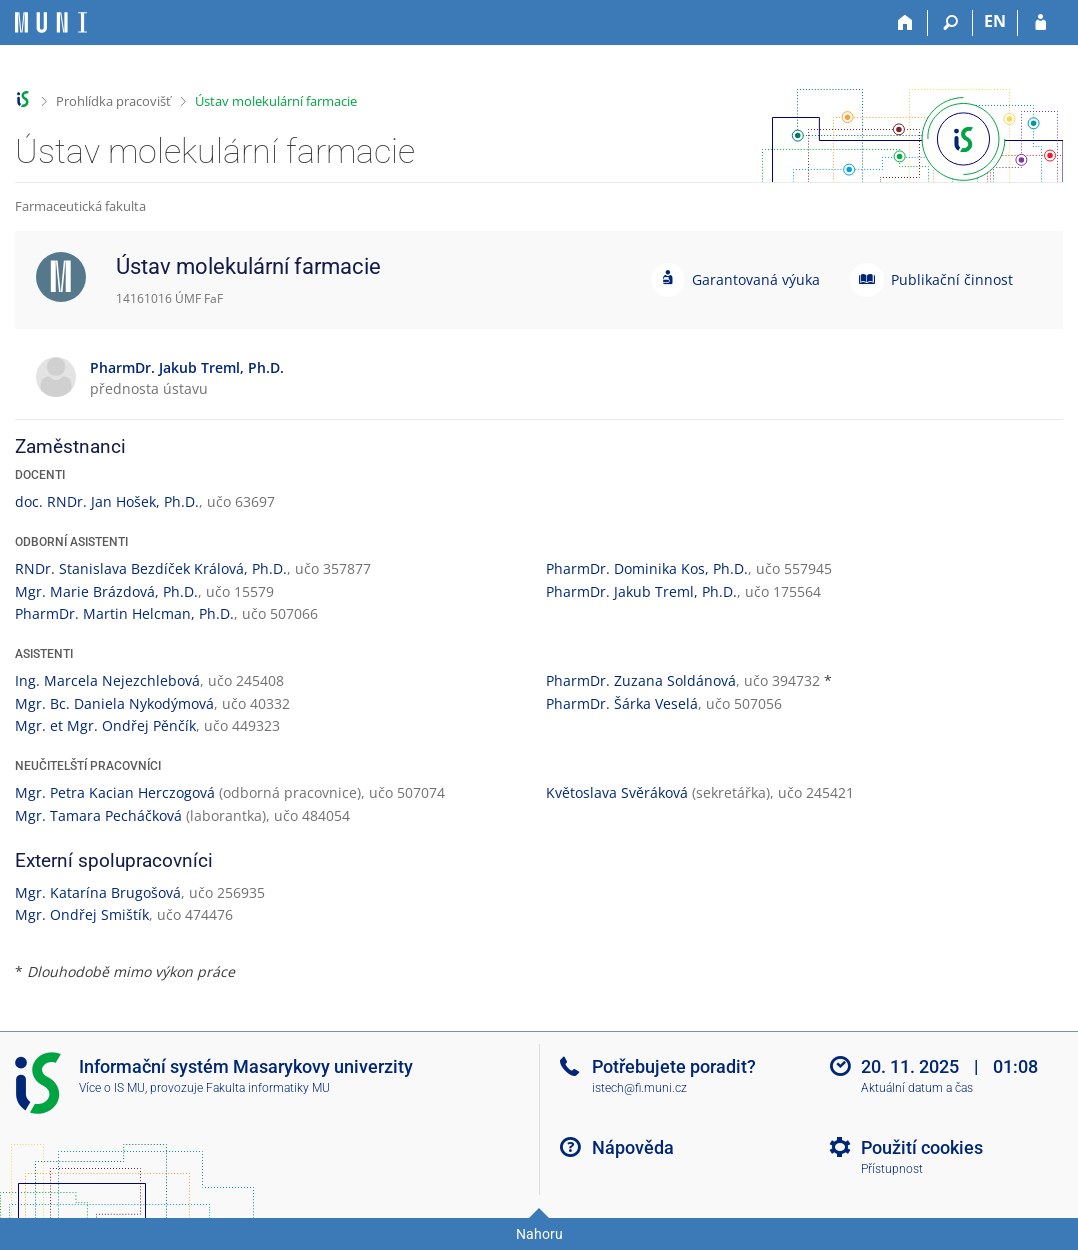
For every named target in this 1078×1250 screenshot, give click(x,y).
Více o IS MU (112, 1088)
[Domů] (905, 23)
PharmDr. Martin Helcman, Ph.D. (124, 613)
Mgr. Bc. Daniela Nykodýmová (114, 703)
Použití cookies (922, 1147)
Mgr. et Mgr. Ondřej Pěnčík (105, 725)
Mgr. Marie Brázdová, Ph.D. (106, 591)
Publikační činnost (952, 279)
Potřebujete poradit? (674, 1066)
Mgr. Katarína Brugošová (98, 892)
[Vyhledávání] (950, 23)
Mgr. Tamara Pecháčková (98, 815)
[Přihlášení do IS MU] (1040, 23)
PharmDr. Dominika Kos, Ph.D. (647, 568)
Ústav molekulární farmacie (276, 101)
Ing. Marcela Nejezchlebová (107, 680)
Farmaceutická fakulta (80, 206)
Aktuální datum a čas (917, 1088)
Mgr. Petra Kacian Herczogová (115, 792)
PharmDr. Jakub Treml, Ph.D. (641, 591)
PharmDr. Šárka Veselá (622, 703)
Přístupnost (892, 1169)
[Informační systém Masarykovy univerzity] (51, 22)
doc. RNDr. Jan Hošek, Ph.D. (107, 501)
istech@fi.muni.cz (639, 1088)
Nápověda (633, 1147)
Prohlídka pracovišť (113, 101)
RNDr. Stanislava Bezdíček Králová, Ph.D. (151, 568)
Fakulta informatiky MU (268, 1088)
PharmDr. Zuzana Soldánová (641, 680)
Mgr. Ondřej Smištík (82, 914)
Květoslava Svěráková (617, 792)
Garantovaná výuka (756, 279)
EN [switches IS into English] (995, 21)
